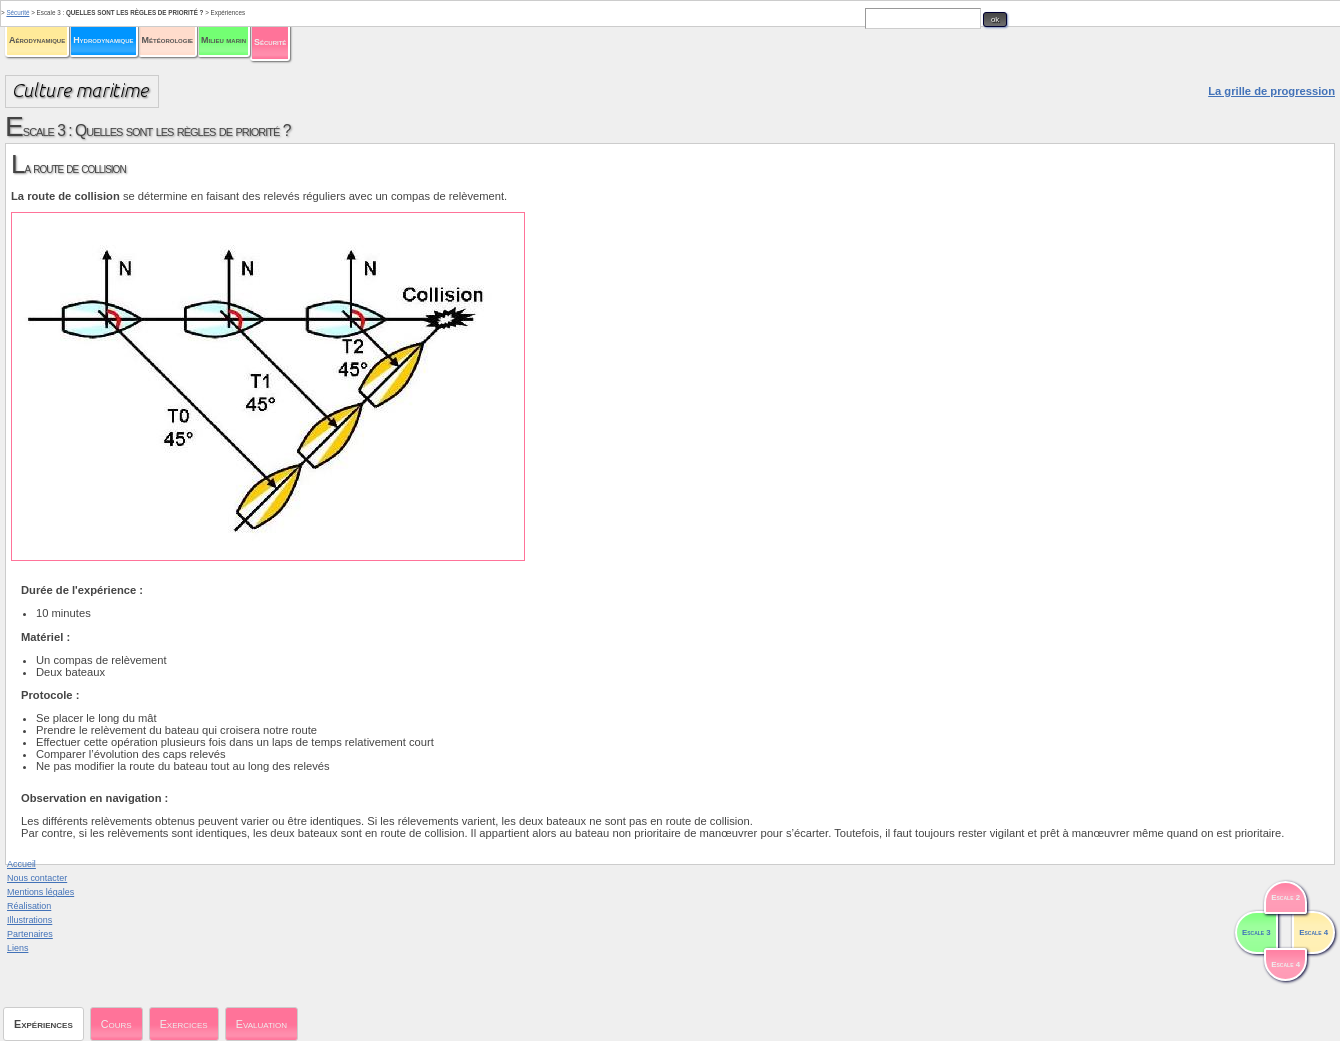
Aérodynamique (37, 40)
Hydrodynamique (103, 40)
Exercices (184, 1024)
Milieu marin (223, 40)
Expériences (43, 1024)
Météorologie (167, 40)
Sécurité (270, 42)
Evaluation (261, 1024)
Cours (116, 1024)
